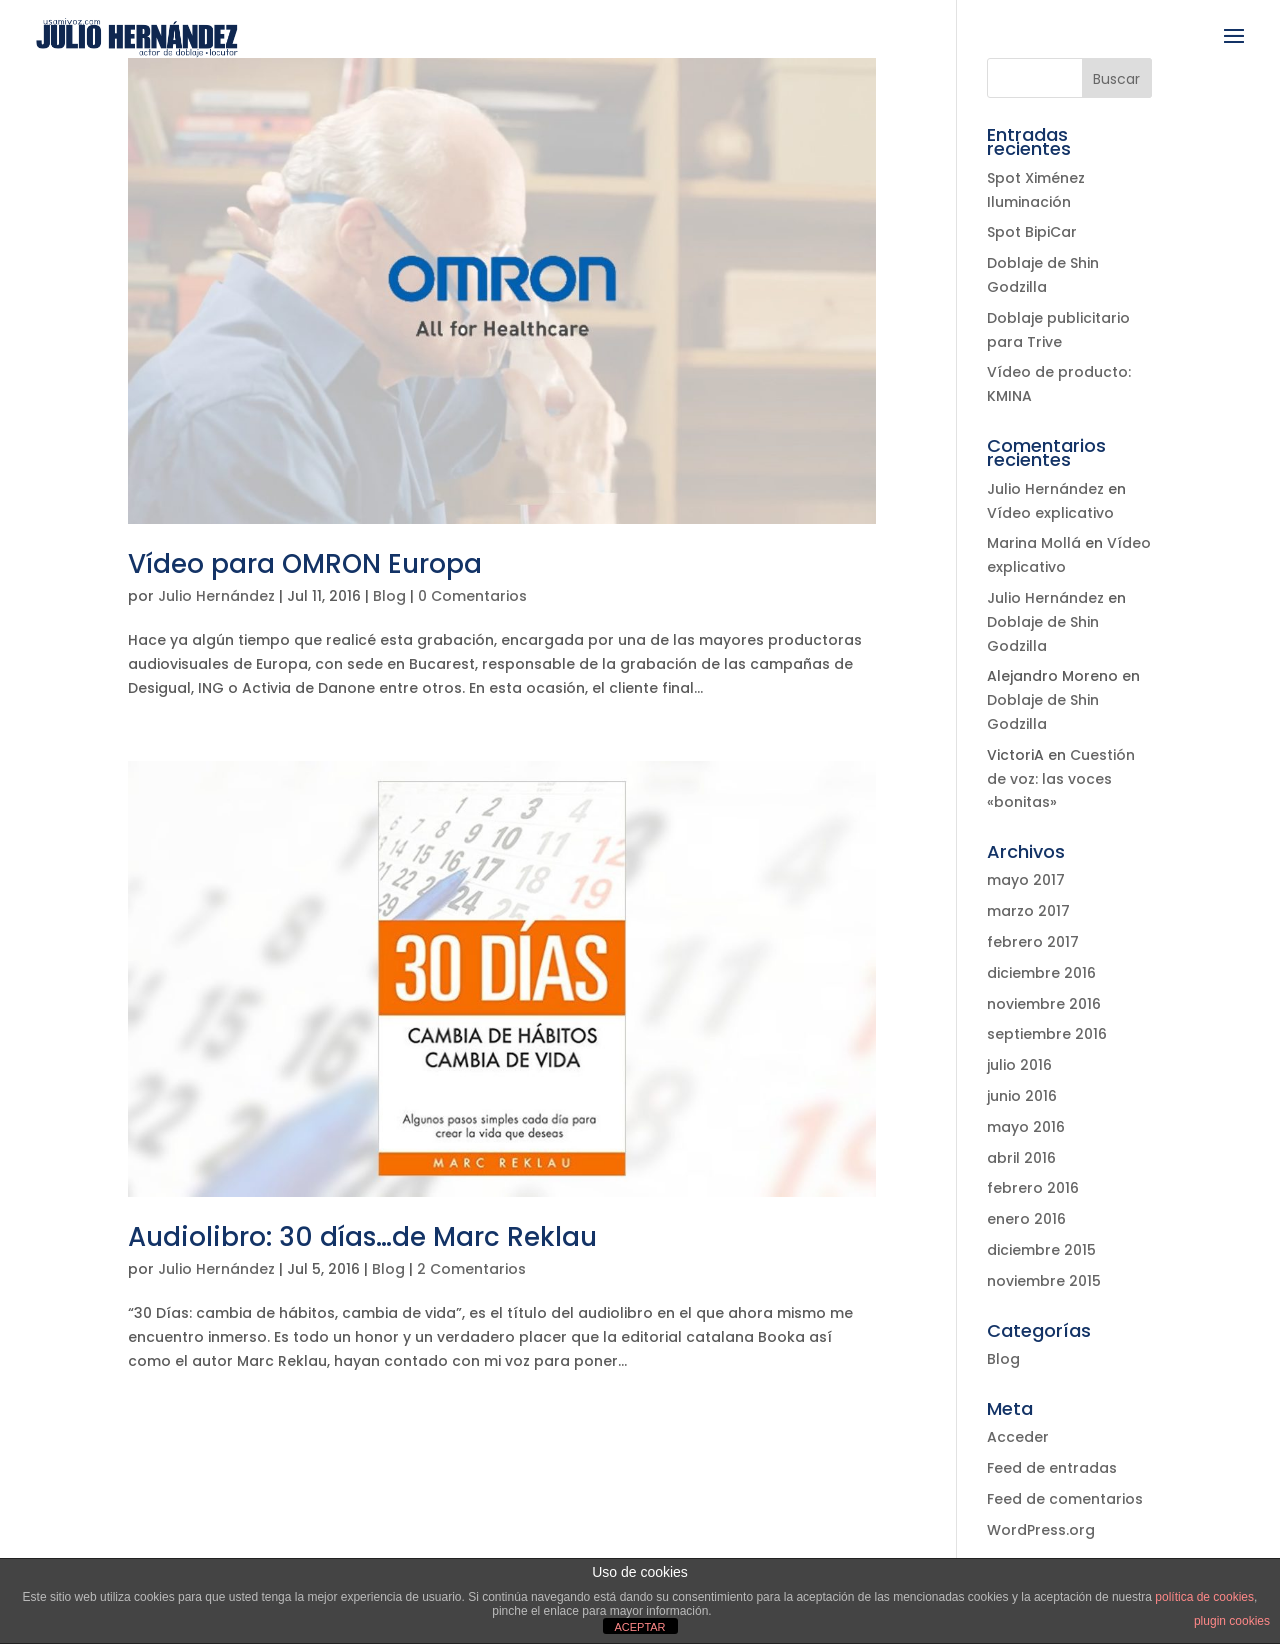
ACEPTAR (639, 1627)
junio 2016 (1022, 1096)
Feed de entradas (1052, 1468)
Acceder (1018, 1437)
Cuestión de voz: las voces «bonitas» (1061, 779)
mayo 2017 (1026, 880)
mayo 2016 (1026, 1127)
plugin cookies (1232, 1621)
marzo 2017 (1028, 911)
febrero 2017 (1033, 942)
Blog (389, 596)
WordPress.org (1041, 1530)
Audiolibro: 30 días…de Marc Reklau (362, 1237)
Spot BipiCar (1032, 232)
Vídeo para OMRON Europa (305, 564)
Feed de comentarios (1065, 1499)
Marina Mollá (1034, 543)
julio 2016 (1019, 1065)
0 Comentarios (472, 596)
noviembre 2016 (1044, 1004)
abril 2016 (1021, 1158)
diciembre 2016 (1041, 973)
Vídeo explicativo (1050, 513)
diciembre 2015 (1041, 1250)
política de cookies (1204, 1597)
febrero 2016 (1033, 1188)
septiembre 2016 (1047, 1034)
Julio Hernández (216, 596)
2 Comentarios (471, 1269)
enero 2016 (1026, 1219)
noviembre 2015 (1044, 1281)
